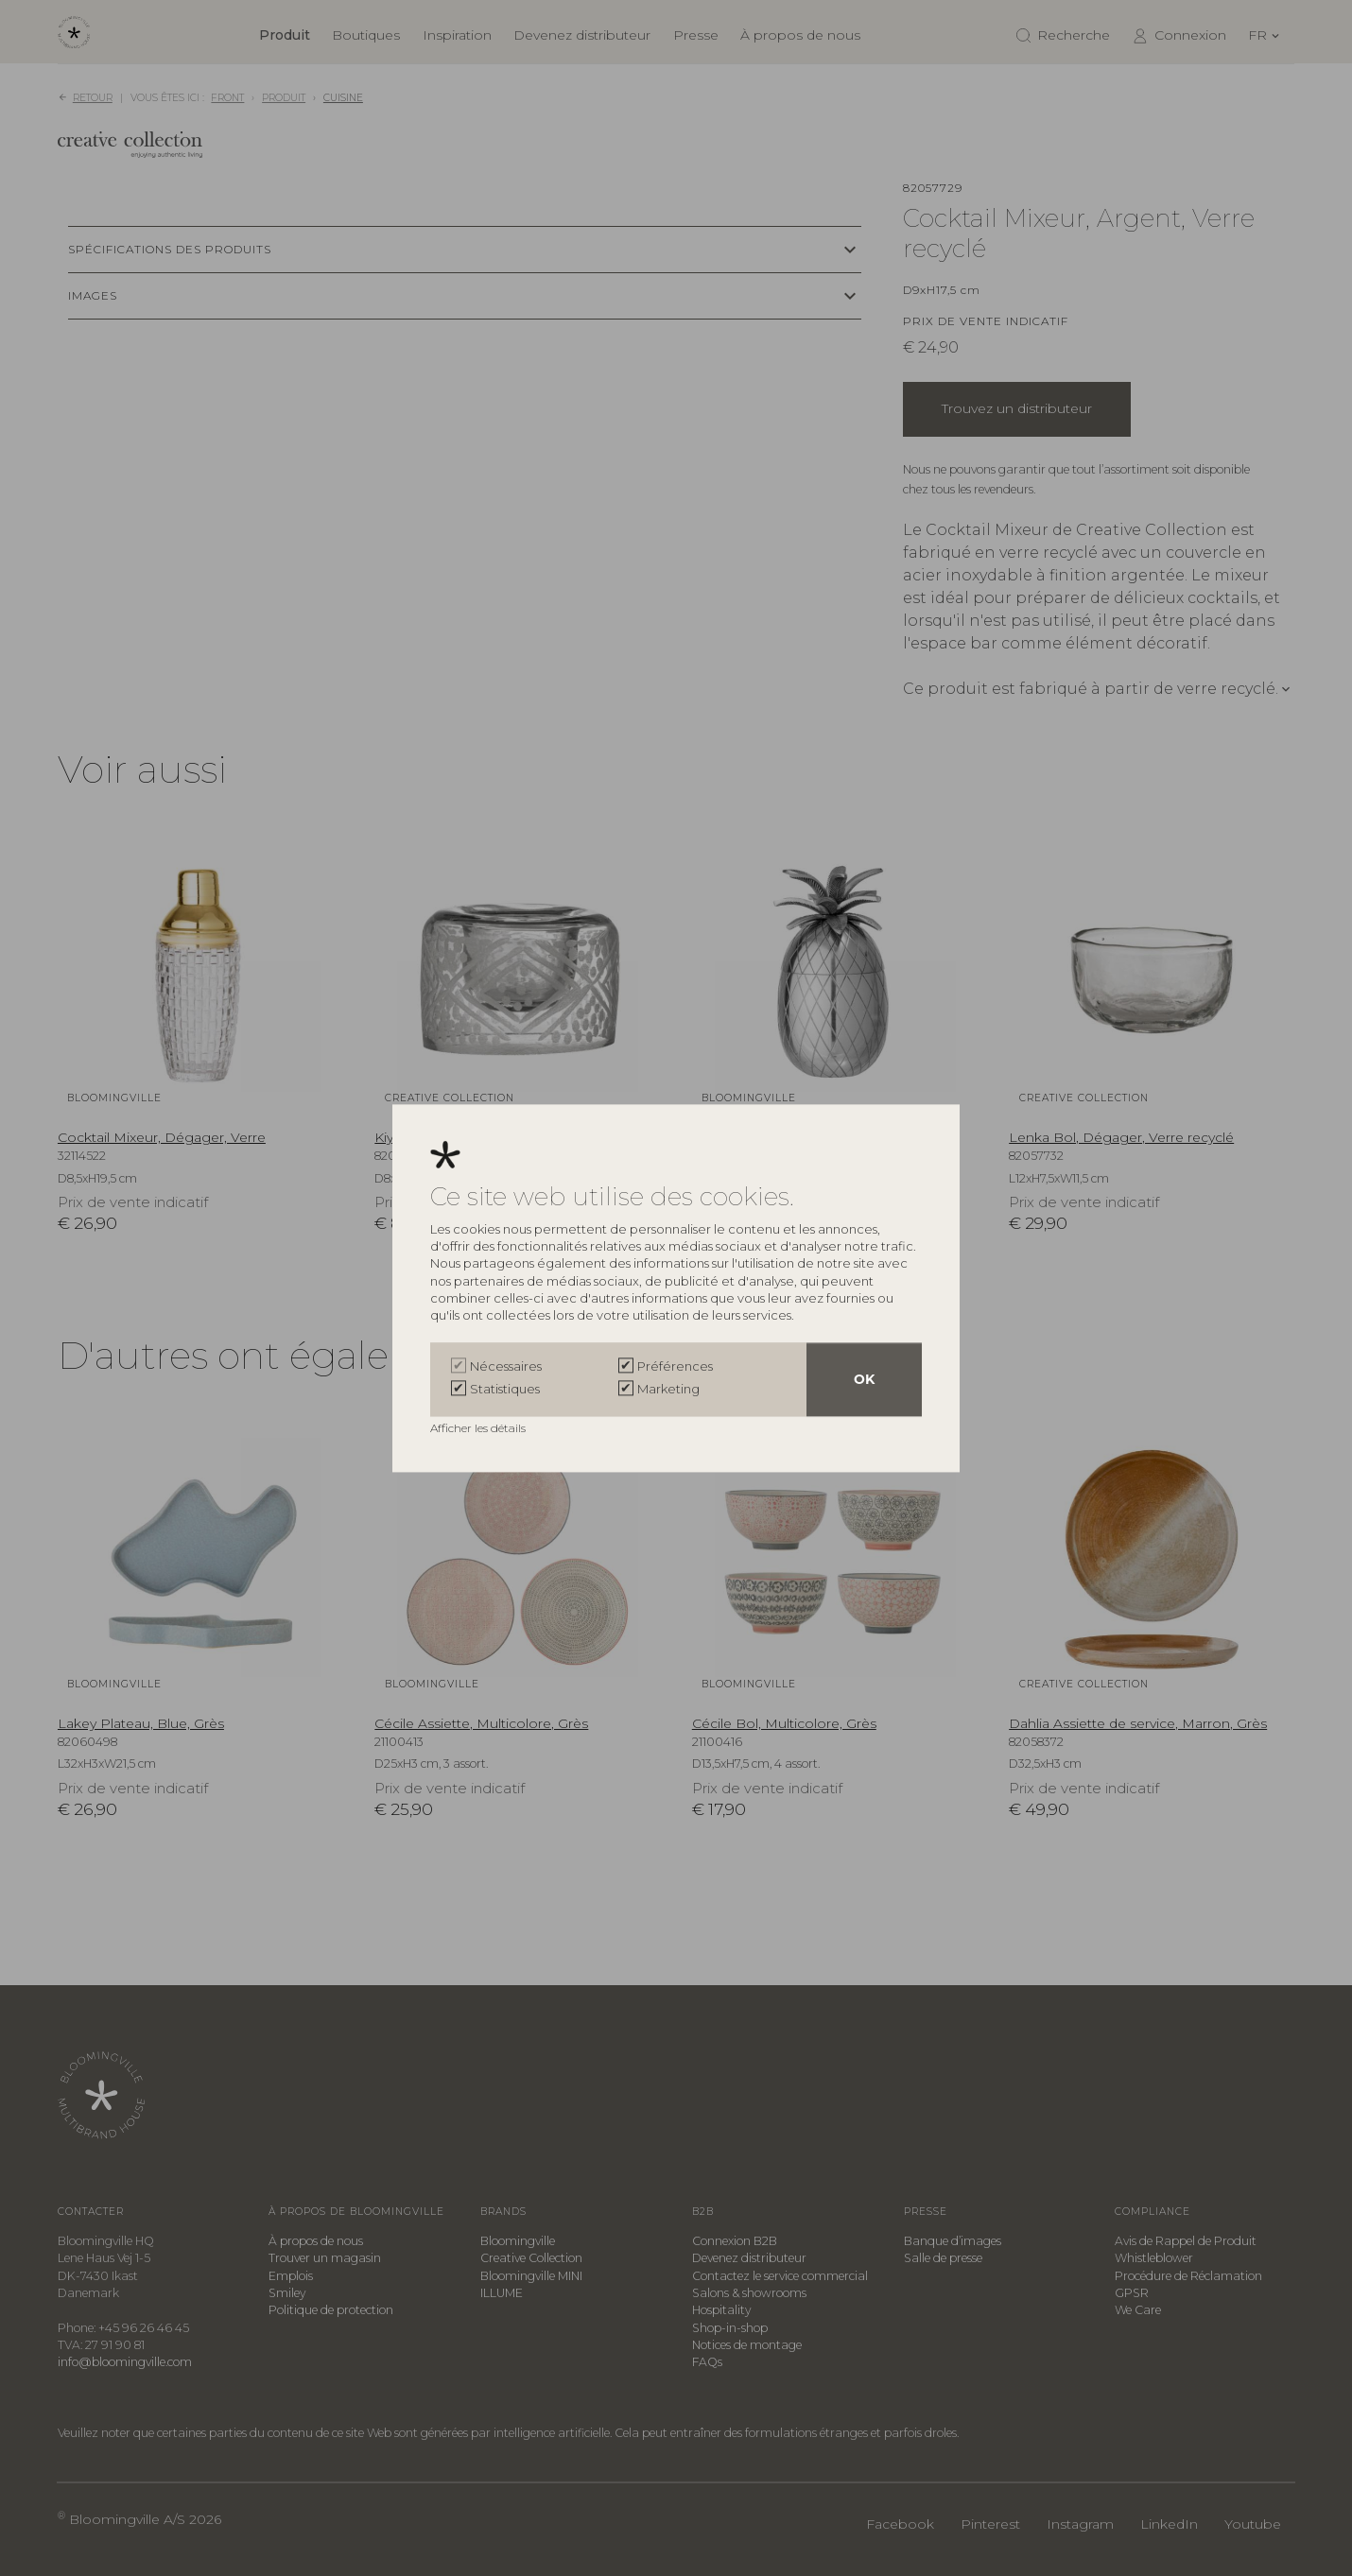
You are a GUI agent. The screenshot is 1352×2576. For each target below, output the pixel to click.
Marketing (668, 1388)
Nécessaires (506, 1366)
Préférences (675, 1366)
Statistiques (505, 1388)
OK (864, 1379)
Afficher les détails (479, 1428)
